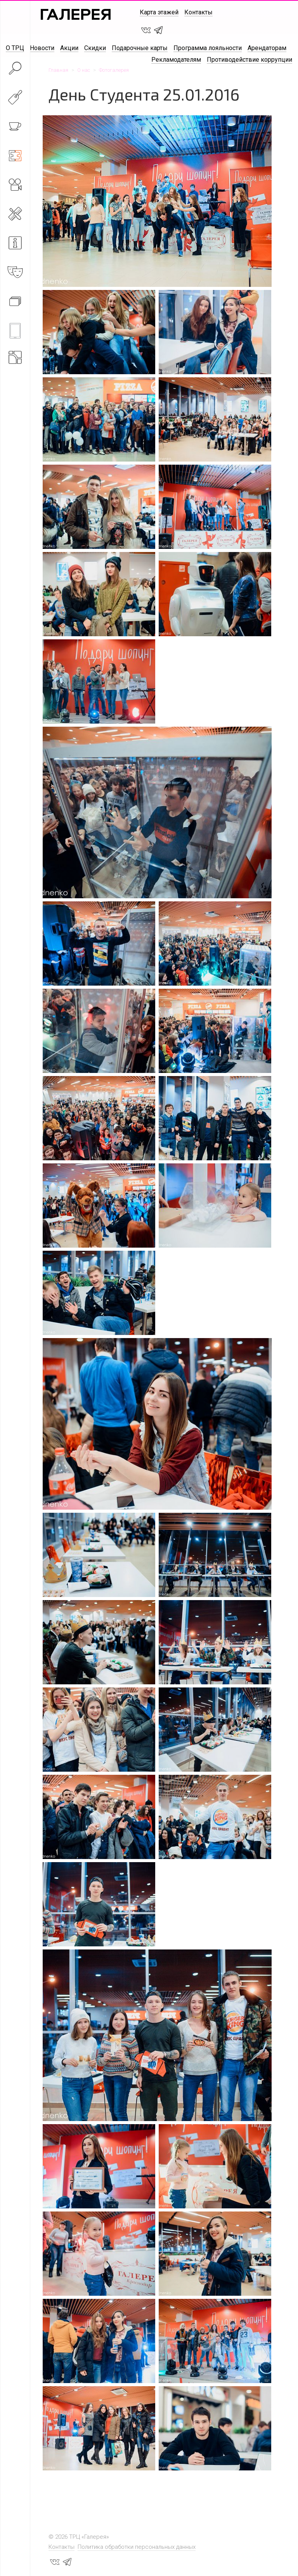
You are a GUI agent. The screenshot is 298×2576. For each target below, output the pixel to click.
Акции (69, 48)
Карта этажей (159, 12)
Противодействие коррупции (249, 59)
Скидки (95, 48)
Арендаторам (267, 48)
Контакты (198, 12)
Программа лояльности (207, 48)
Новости (42, 48)
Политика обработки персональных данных (137, 2546)
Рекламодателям (176, 59)
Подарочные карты (140, 48)
